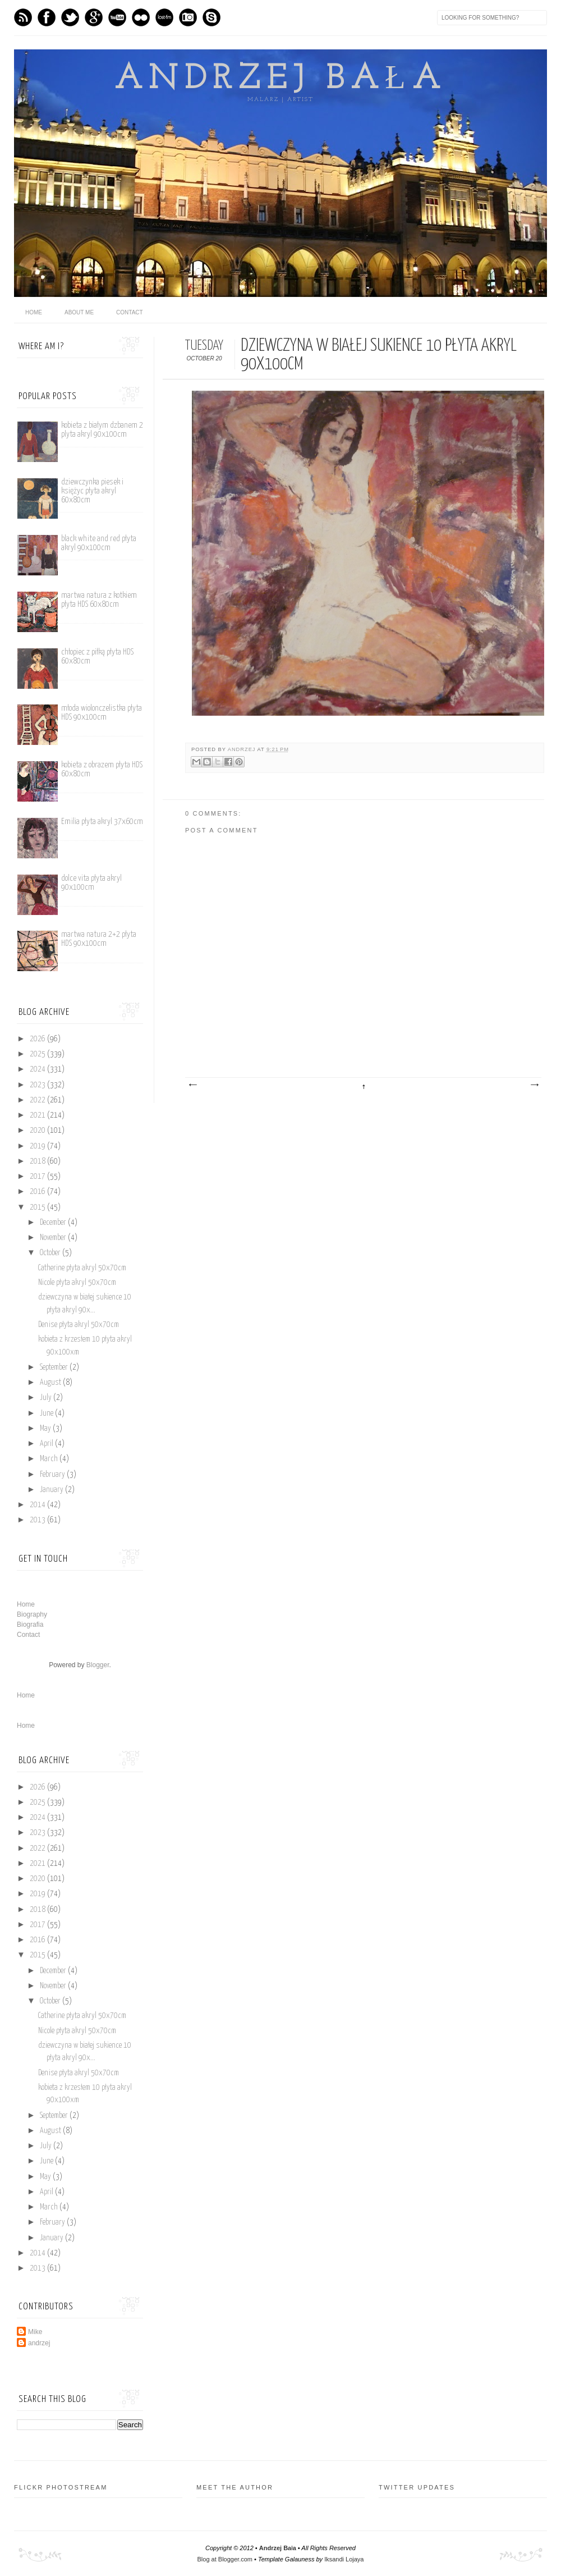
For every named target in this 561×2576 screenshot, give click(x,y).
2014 (38, 1505)
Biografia (30, 1624)
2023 (38, 1085)
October (51, 1253)
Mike (35, 2332)
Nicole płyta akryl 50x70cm (77, 1283)
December (54, 1223)
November (54, 1238)
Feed (23, 17)
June (47, 1413)
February (53, 1475)
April (47, 1444)
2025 (38, 1054)
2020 (38, 1130)
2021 (38, 1115)
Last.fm (164, 17)
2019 (38, 1146)
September (55, 1367)
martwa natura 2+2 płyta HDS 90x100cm (98, 939)
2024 (38, 1069)
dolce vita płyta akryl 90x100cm (91, 882)
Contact (129, 312)
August (51, 1383)
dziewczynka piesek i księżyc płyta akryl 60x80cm (92, 491)
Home (26, 1604)
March (49, 1459)
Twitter (70, 17)
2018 (38, 1161)
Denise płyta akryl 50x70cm (78, 1325)
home (33, 312)
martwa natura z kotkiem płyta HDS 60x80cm (99, 599)
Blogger (97, 1665)
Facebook (47, 17)
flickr (141, 17)
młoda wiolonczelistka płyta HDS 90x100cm (101, 712)
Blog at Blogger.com (224, 2559)
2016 (38, 1192)
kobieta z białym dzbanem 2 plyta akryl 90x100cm (102, 429)
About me (79, 312)
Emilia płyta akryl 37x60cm (102, 821)
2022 (38, 1100)
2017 (38, 1177)
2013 (38, 1520)
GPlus (94, 17)
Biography (32, 1614)
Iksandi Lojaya (344, 2559)
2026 (38, 1039)
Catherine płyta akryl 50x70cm (82, 1268)
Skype (211, 17)
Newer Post (192, 1085)
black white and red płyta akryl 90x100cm (98, 543)
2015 (38, 1207)
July (46, 1398)
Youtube (117, 17)
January (52, 1490)
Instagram (188, 17)
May (46, 1429)
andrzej (242, 749)
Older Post (534, 1085)
